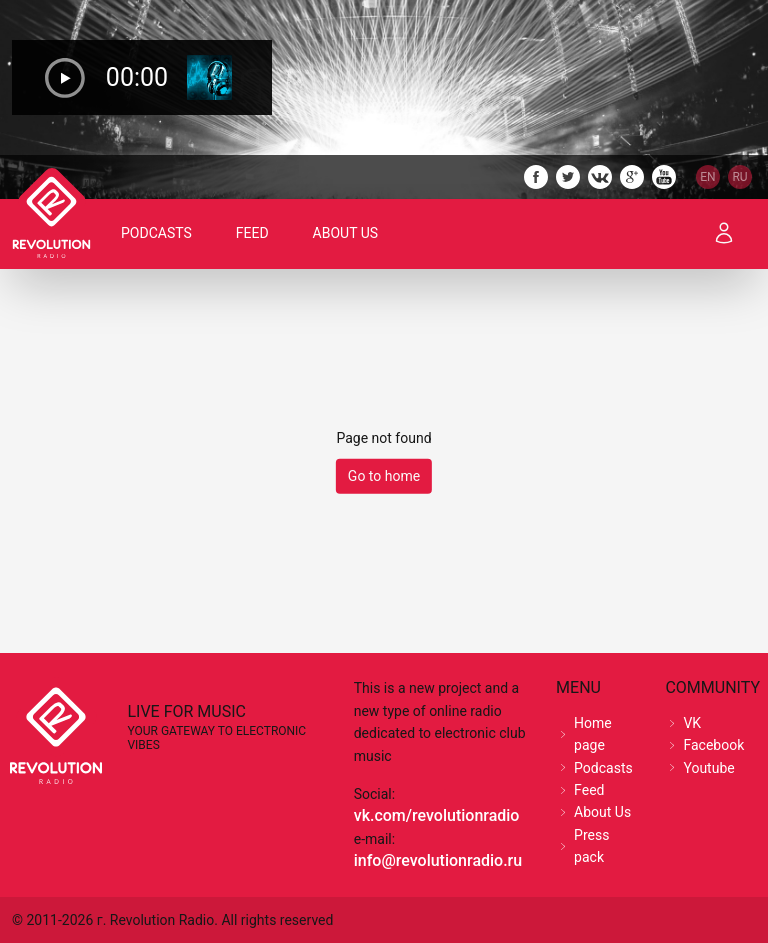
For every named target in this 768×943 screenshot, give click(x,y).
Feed (252, 233)
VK (692, 723)
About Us (346, 233)
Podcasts (156, 233)
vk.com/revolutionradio (437, 815)
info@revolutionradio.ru (438, 860)
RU (739, 177)
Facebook (713, 745)
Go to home (384, 476)
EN (707, 177)
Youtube (708, 768)
